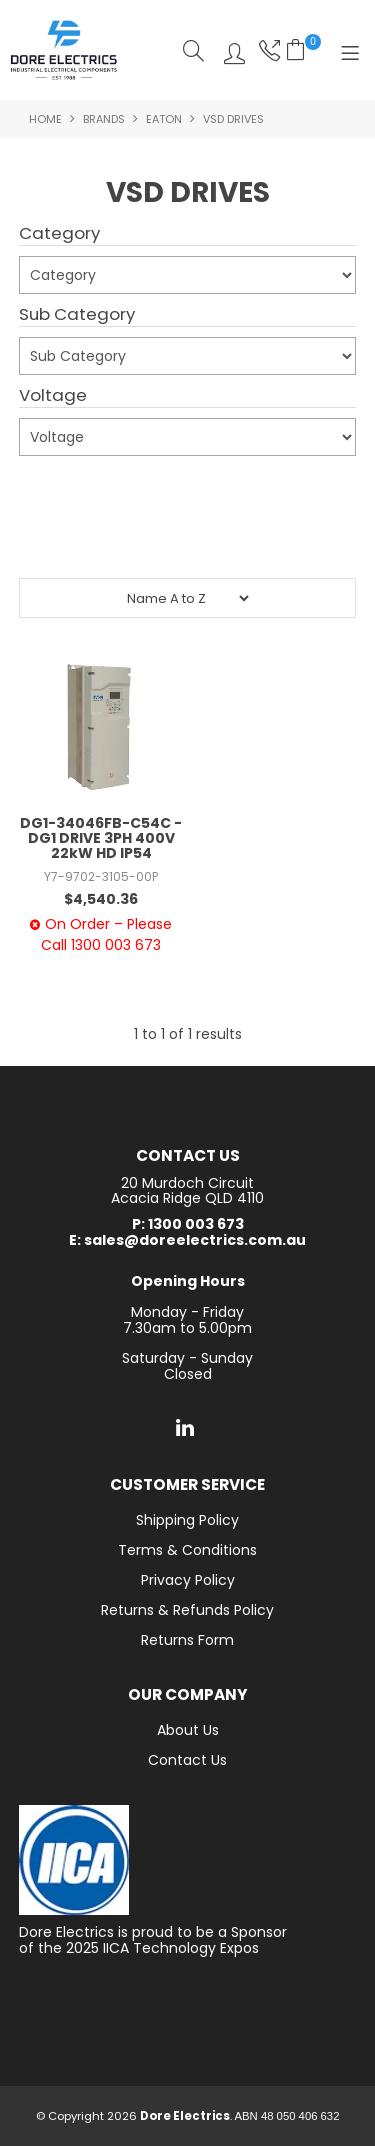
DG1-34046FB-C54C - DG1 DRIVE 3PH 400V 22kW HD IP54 (101, 838)
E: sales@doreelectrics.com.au (187, 1240)
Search (193, 50)
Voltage (53, 396)
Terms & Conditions (187, 1550)
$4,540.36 (101, 899)
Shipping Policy (187, 1520)
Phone (267, 50)
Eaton (164, 119)
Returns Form (187, 1640)
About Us (188, 1730)
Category (59, 234)
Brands (104, 119)
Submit (56, 490)
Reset (193, 540)
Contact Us (187, 1760)
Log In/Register (229, 50)
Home (45, 119)
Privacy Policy (188, 1580)
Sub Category (77, 315)
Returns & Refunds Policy (187, 1610)
